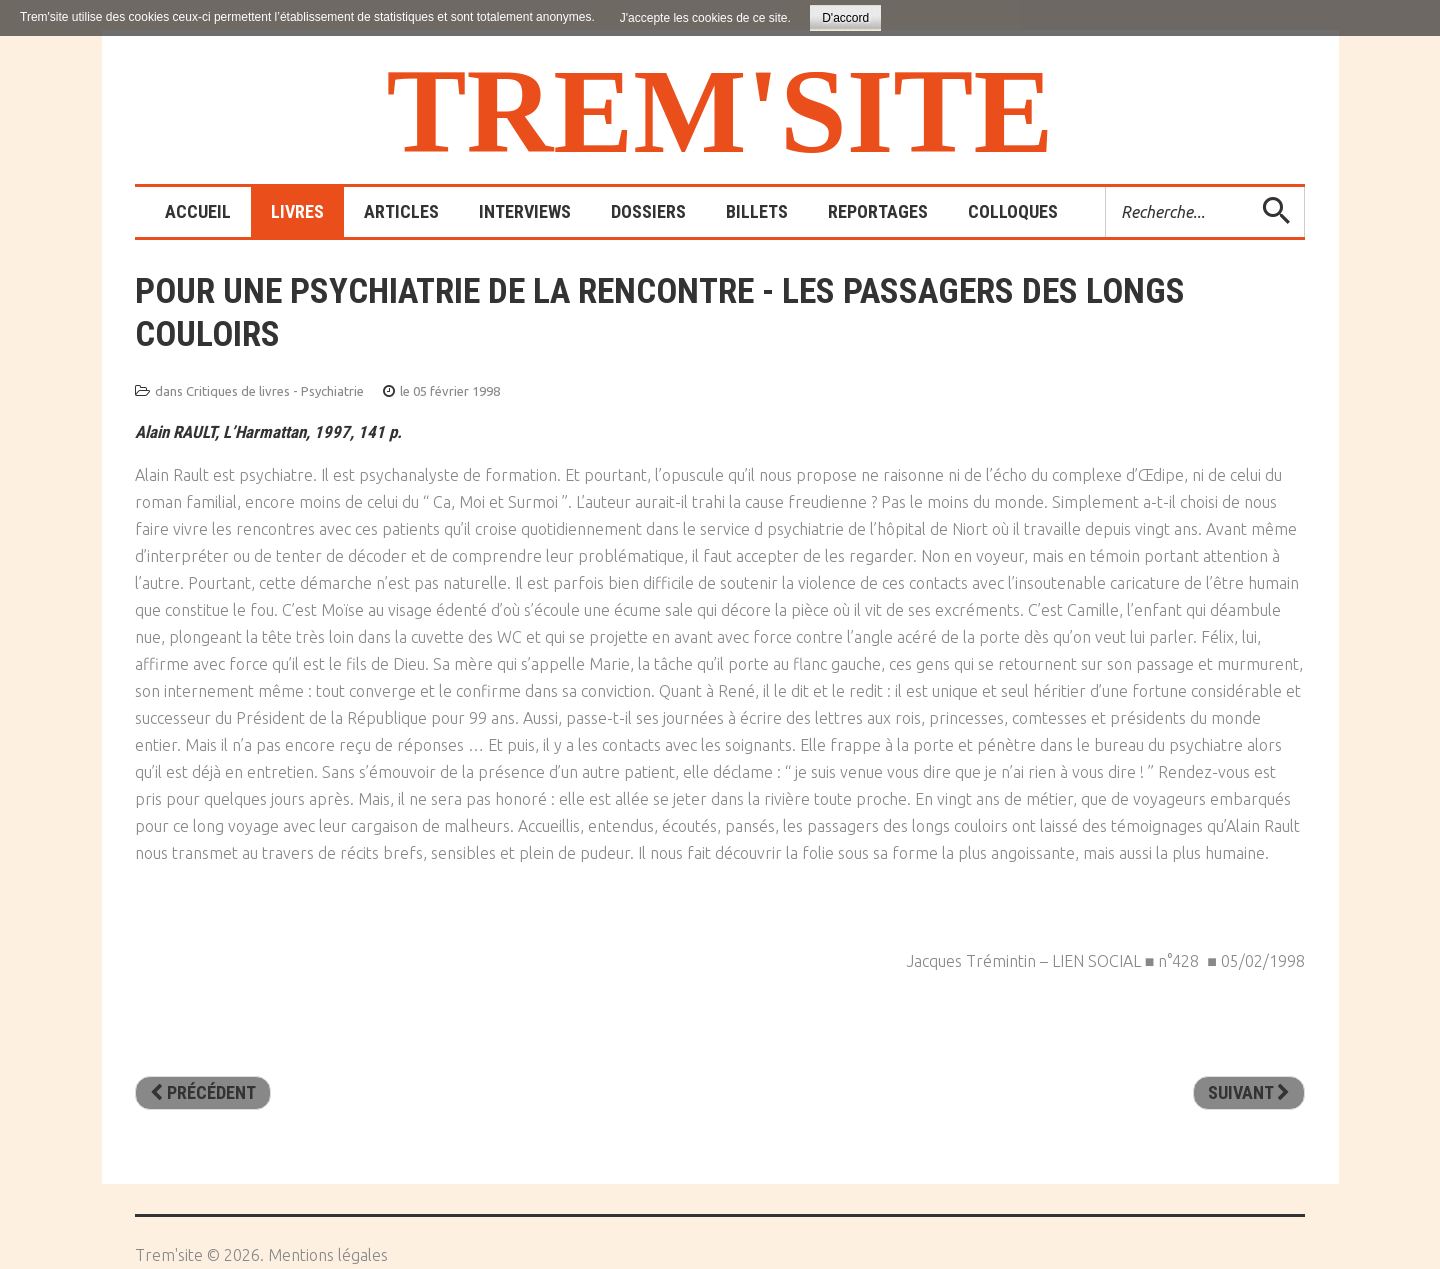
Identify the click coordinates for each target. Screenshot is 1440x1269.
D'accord (845, 18)
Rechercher (1106, 187)
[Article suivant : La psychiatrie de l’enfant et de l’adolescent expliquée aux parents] (1249, 1093)
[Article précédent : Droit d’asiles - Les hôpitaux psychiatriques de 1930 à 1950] (203, 1093)
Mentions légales (328, 1255)
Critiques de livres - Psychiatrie (275, 391)
